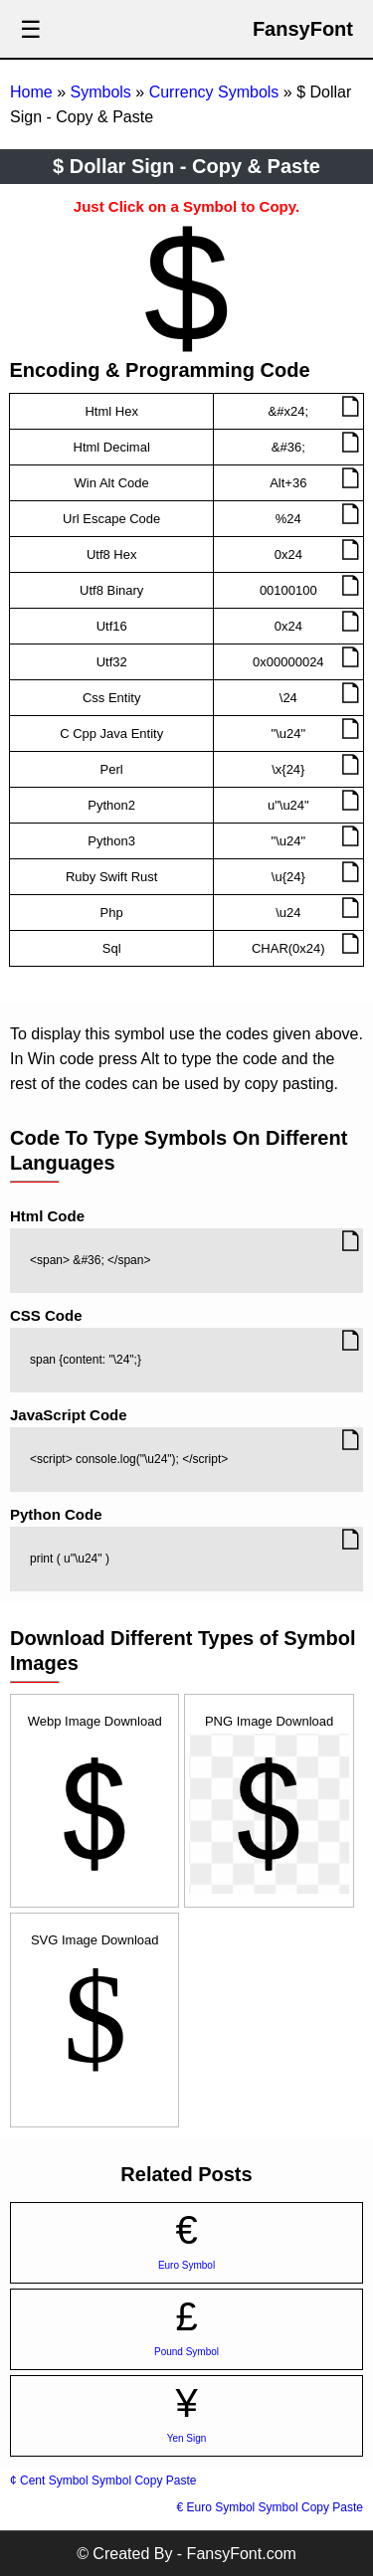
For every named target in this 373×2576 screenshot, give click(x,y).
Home (31, 92)
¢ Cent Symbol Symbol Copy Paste (103, 2480)
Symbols (100, 92)
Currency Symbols (214, 92)
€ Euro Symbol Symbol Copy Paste (270, 2507)
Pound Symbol (186, 2351)
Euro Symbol (186, 2265)
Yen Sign (187, 2438)
